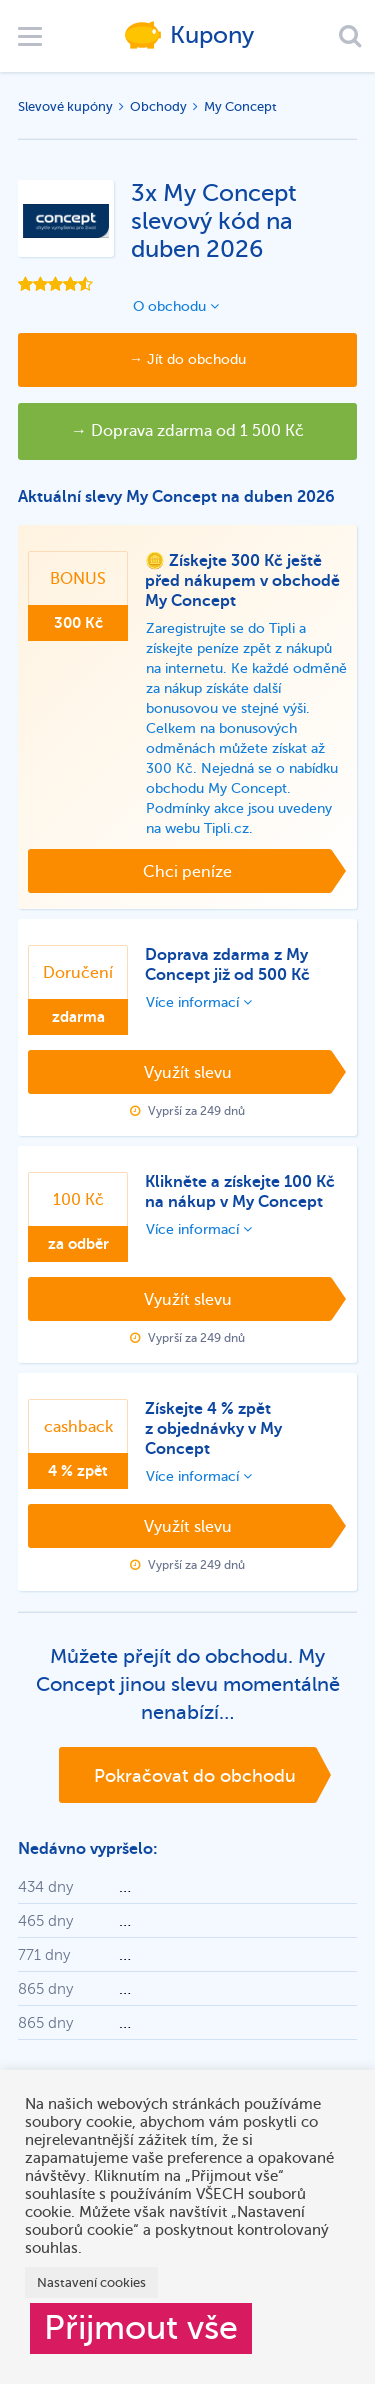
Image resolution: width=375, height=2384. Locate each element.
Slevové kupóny (65, 106)
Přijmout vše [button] (141, 2328)
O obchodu (176, 306)
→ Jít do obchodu (187, 359)
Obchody (158, 106)
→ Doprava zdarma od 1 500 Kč (187, 431)
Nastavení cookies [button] (91, 2282)
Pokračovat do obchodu (195, 1776)
